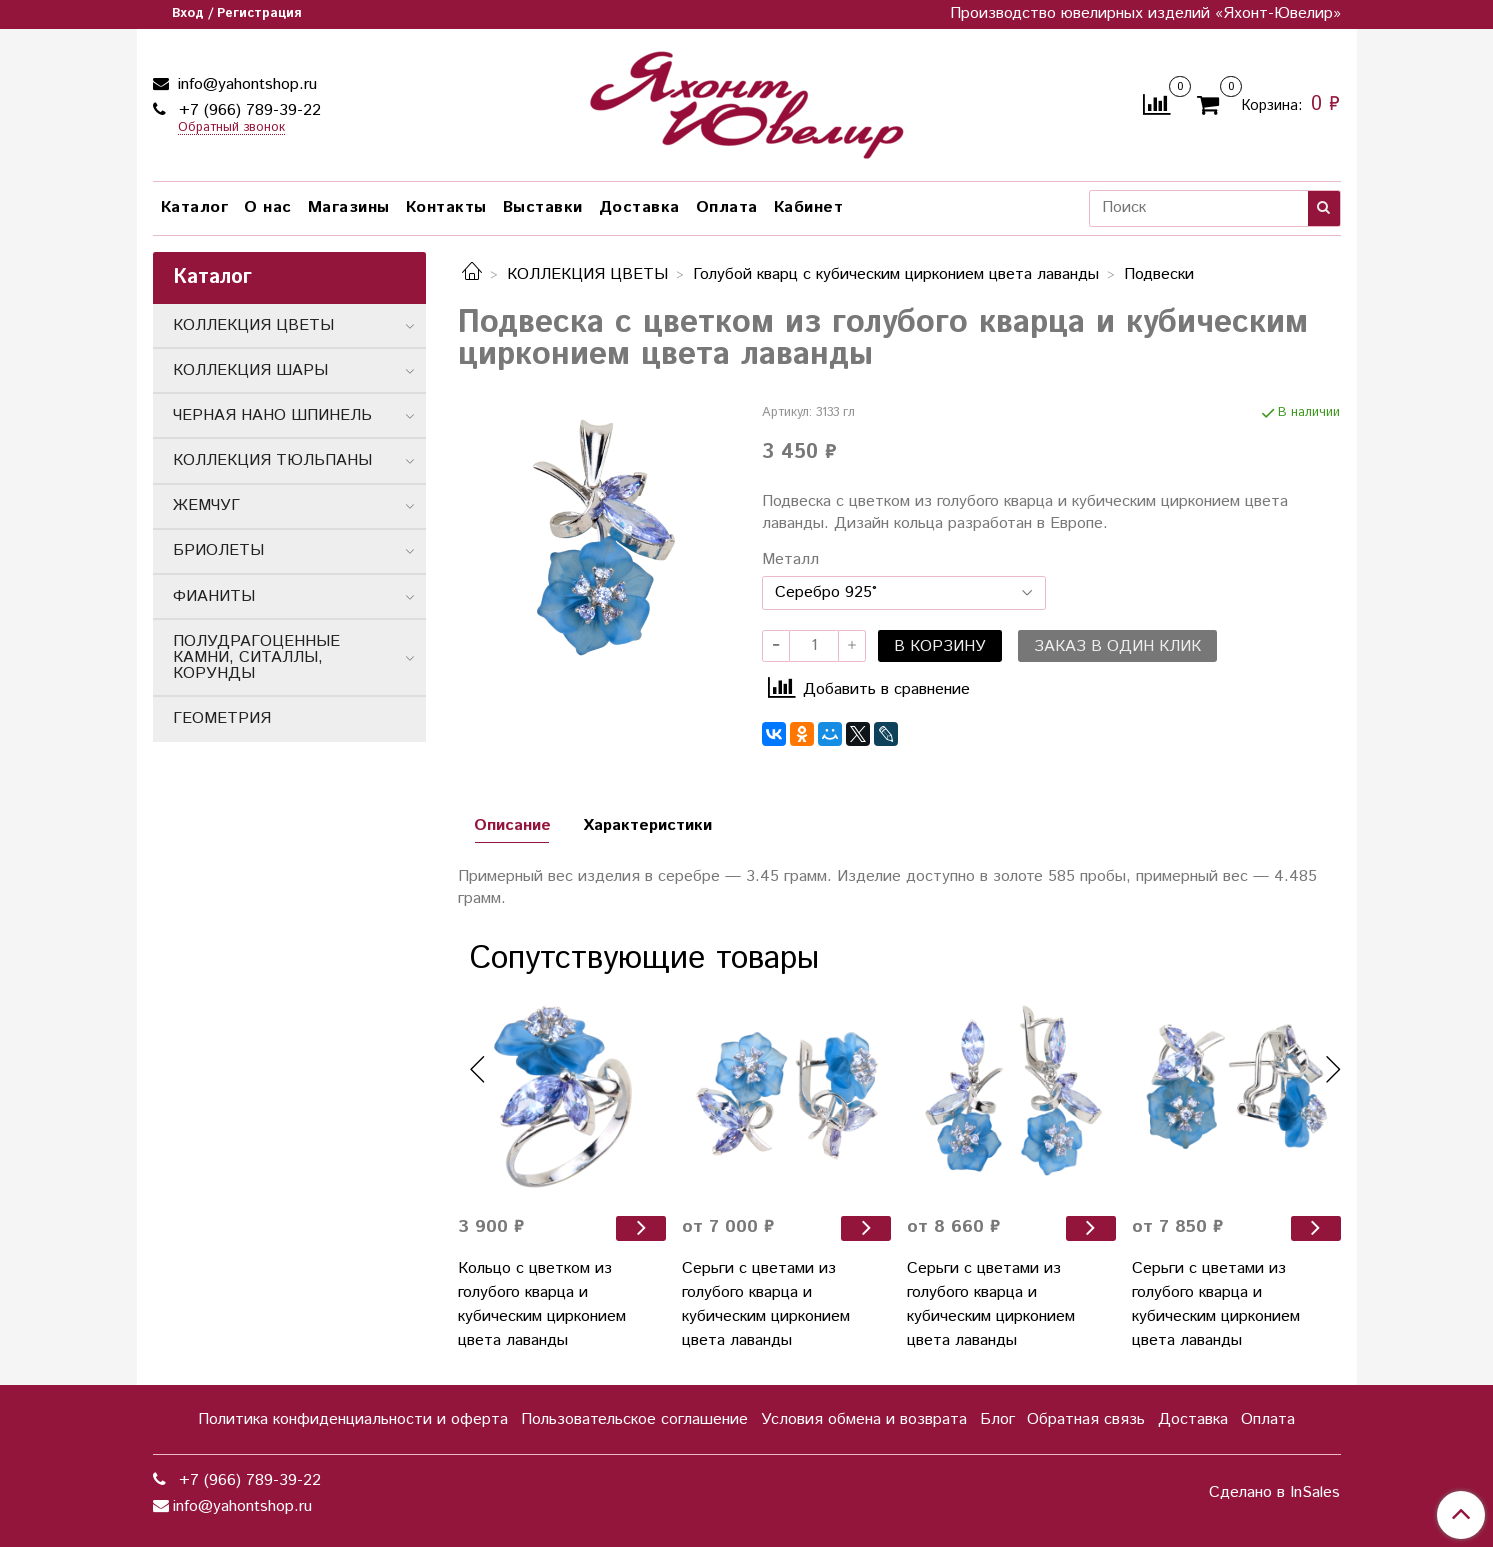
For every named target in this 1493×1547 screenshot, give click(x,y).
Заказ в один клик (1117, 646)
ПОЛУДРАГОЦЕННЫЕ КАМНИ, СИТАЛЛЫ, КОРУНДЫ (256, 657)
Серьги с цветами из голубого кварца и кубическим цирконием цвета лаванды (766, 1304)
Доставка (639, 207)
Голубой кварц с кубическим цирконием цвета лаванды (896, 274)
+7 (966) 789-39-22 (247, 110)
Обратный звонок (231, 128)
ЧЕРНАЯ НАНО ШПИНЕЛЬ (272, 415)
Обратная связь (1086, 1419)
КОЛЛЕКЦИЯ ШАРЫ (250, 370)
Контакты (446, 207)
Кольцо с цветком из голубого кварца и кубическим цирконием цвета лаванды (542, 1304)
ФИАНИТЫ (214, 596)
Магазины (349, 207)
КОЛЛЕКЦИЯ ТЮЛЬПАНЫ (272, 460)
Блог (997, 1419)
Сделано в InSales (1274, 1493)
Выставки (543, 207)
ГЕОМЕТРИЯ (222, 718)
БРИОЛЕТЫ (218, 550)
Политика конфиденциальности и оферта (353, 1419)
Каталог (195, 207)
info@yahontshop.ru (245, 84)
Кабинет (809, 207)
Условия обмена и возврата (864, 1419)
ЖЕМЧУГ (206, 505)
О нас (268, 207)
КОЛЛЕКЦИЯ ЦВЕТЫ (587, 274)
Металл (790, 560)
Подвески (1159, 274)
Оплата (727, 207)
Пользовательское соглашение (634, 1419)
